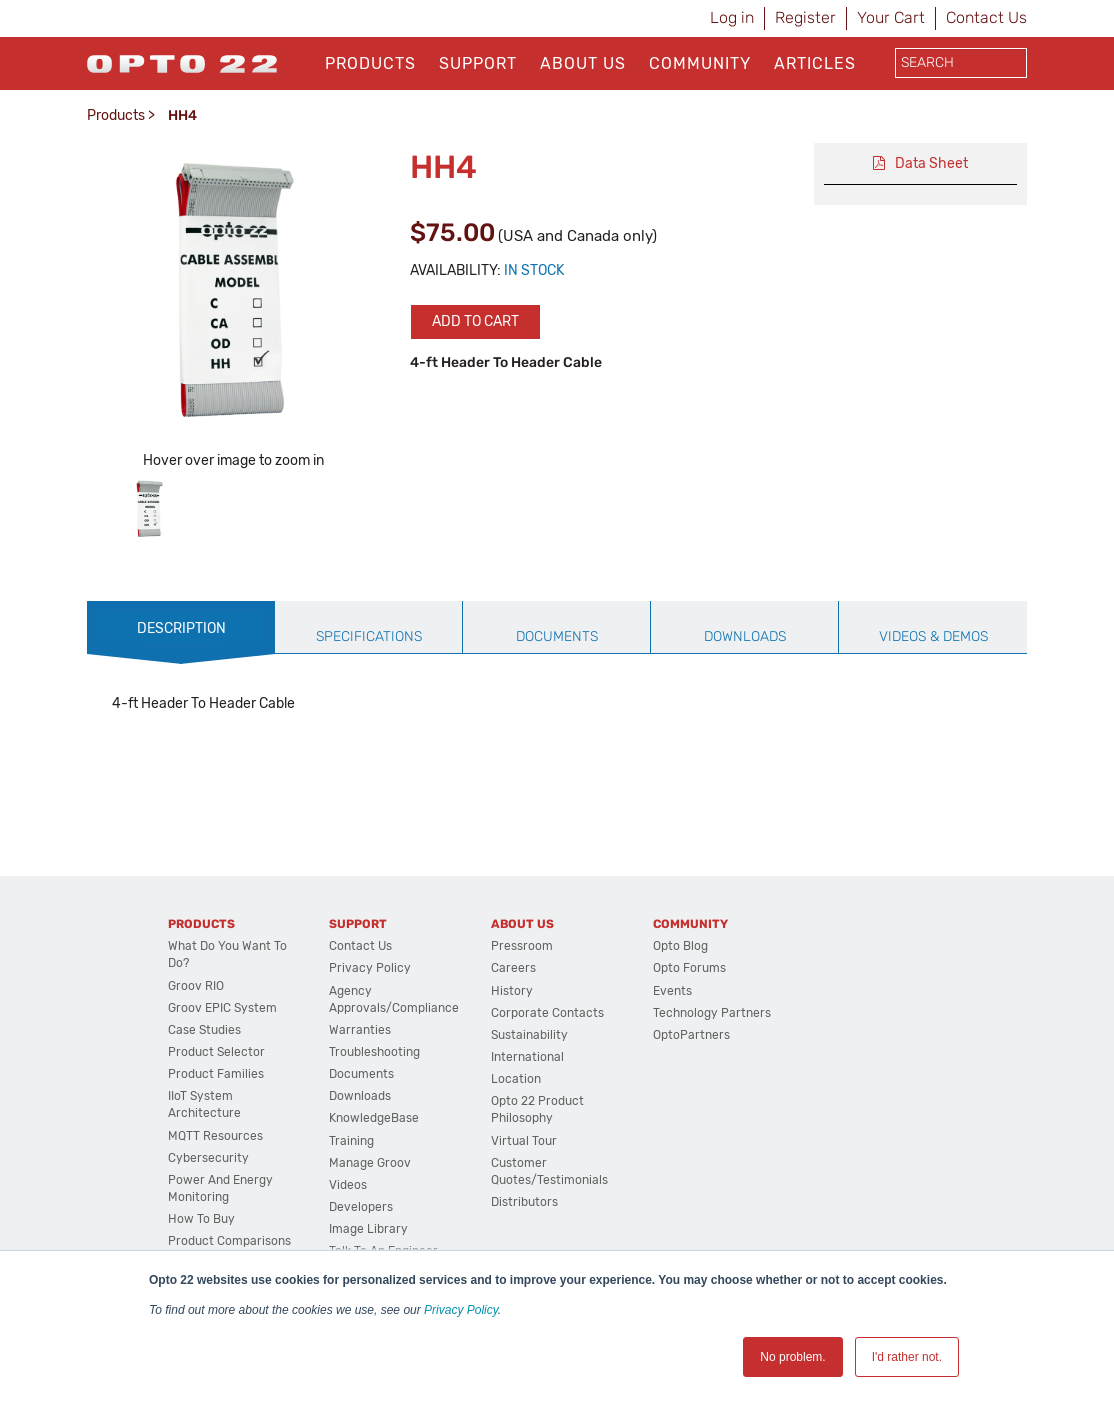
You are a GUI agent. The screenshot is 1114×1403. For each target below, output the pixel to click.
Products (370, 63)
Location (516, 1079)
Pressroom (522, 946)
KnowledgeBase (374, 1118)
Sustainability (529, 1035)
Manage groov (370, 1163)
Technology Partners (712, 1013)
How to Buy (201, 1219)
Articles (815, 63)
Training (351, 1141)
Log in (732, 17)
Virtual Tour (524, 1141)
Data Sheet (931, 163)
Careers (513, 968)
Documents (361, 1074)
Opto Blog (680, 946)
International (527, 1057)
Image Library (368, 1229)
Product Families (216, 1074)
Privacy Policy (461, 1310)
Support (478, 63)
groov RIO (196, 986)
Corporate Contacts (547, 1013)
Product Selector (216, 1052)
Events (672, 991)
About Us (583, 63)
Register (805, 17)
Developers (361, 1207)
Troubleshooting (374, 1052)
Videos (348, 1185)
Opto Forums (689, 968)
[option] (149, 508)
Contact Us (986, 17)
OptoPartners (691, 1035)
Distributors (524, 1202)
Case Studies (204, 1030)
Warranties (360, 1030)
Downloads (360, 1096)
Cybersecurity (208, 1158)
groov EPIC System (222, 1008)
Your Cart (891, 17)
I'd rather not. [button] (907, 1357)
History (512, 991)
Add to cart (475, 321)
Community (700, 63)
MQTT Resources (215, 1136)
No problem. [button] (792, 1357)
